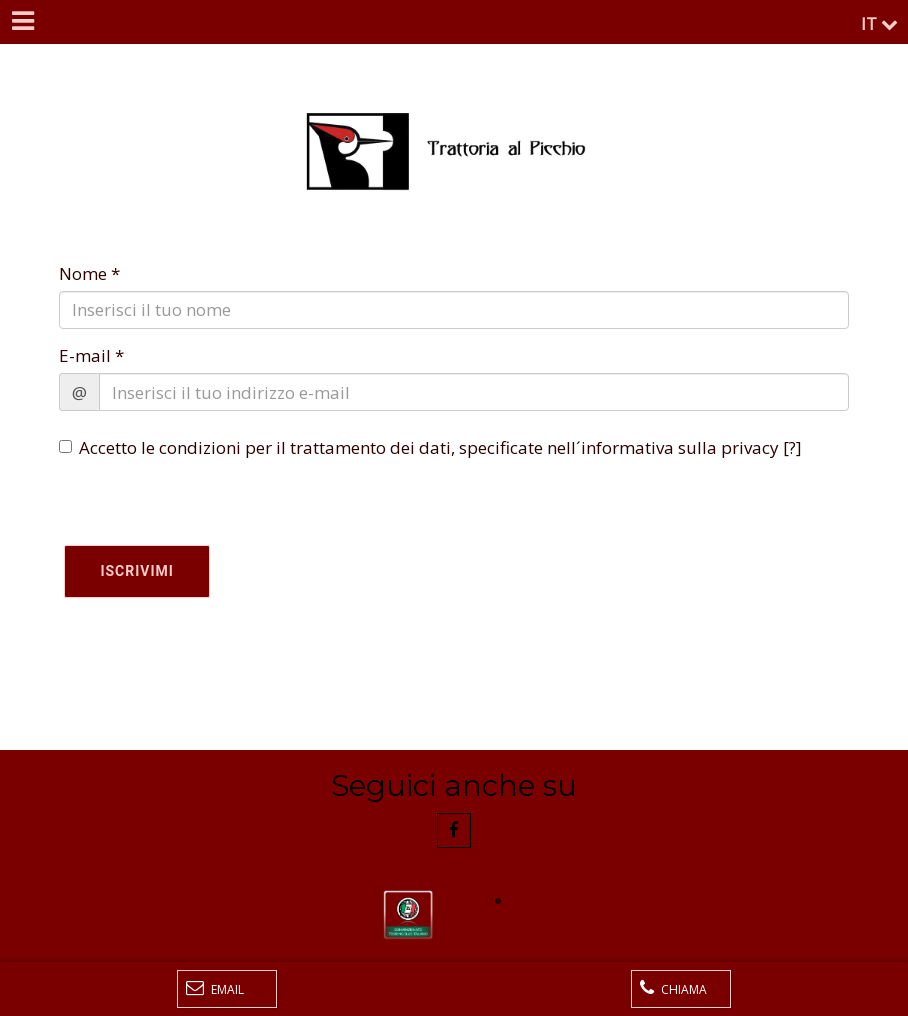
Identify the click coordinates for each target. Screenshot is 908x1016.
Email (215, 988)
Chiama (673, 988)
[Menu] (22, 22)
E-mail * (91, 355)
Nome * (89, 273)
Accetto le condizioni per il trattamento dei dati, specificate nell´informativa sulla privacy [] (430, 447)
